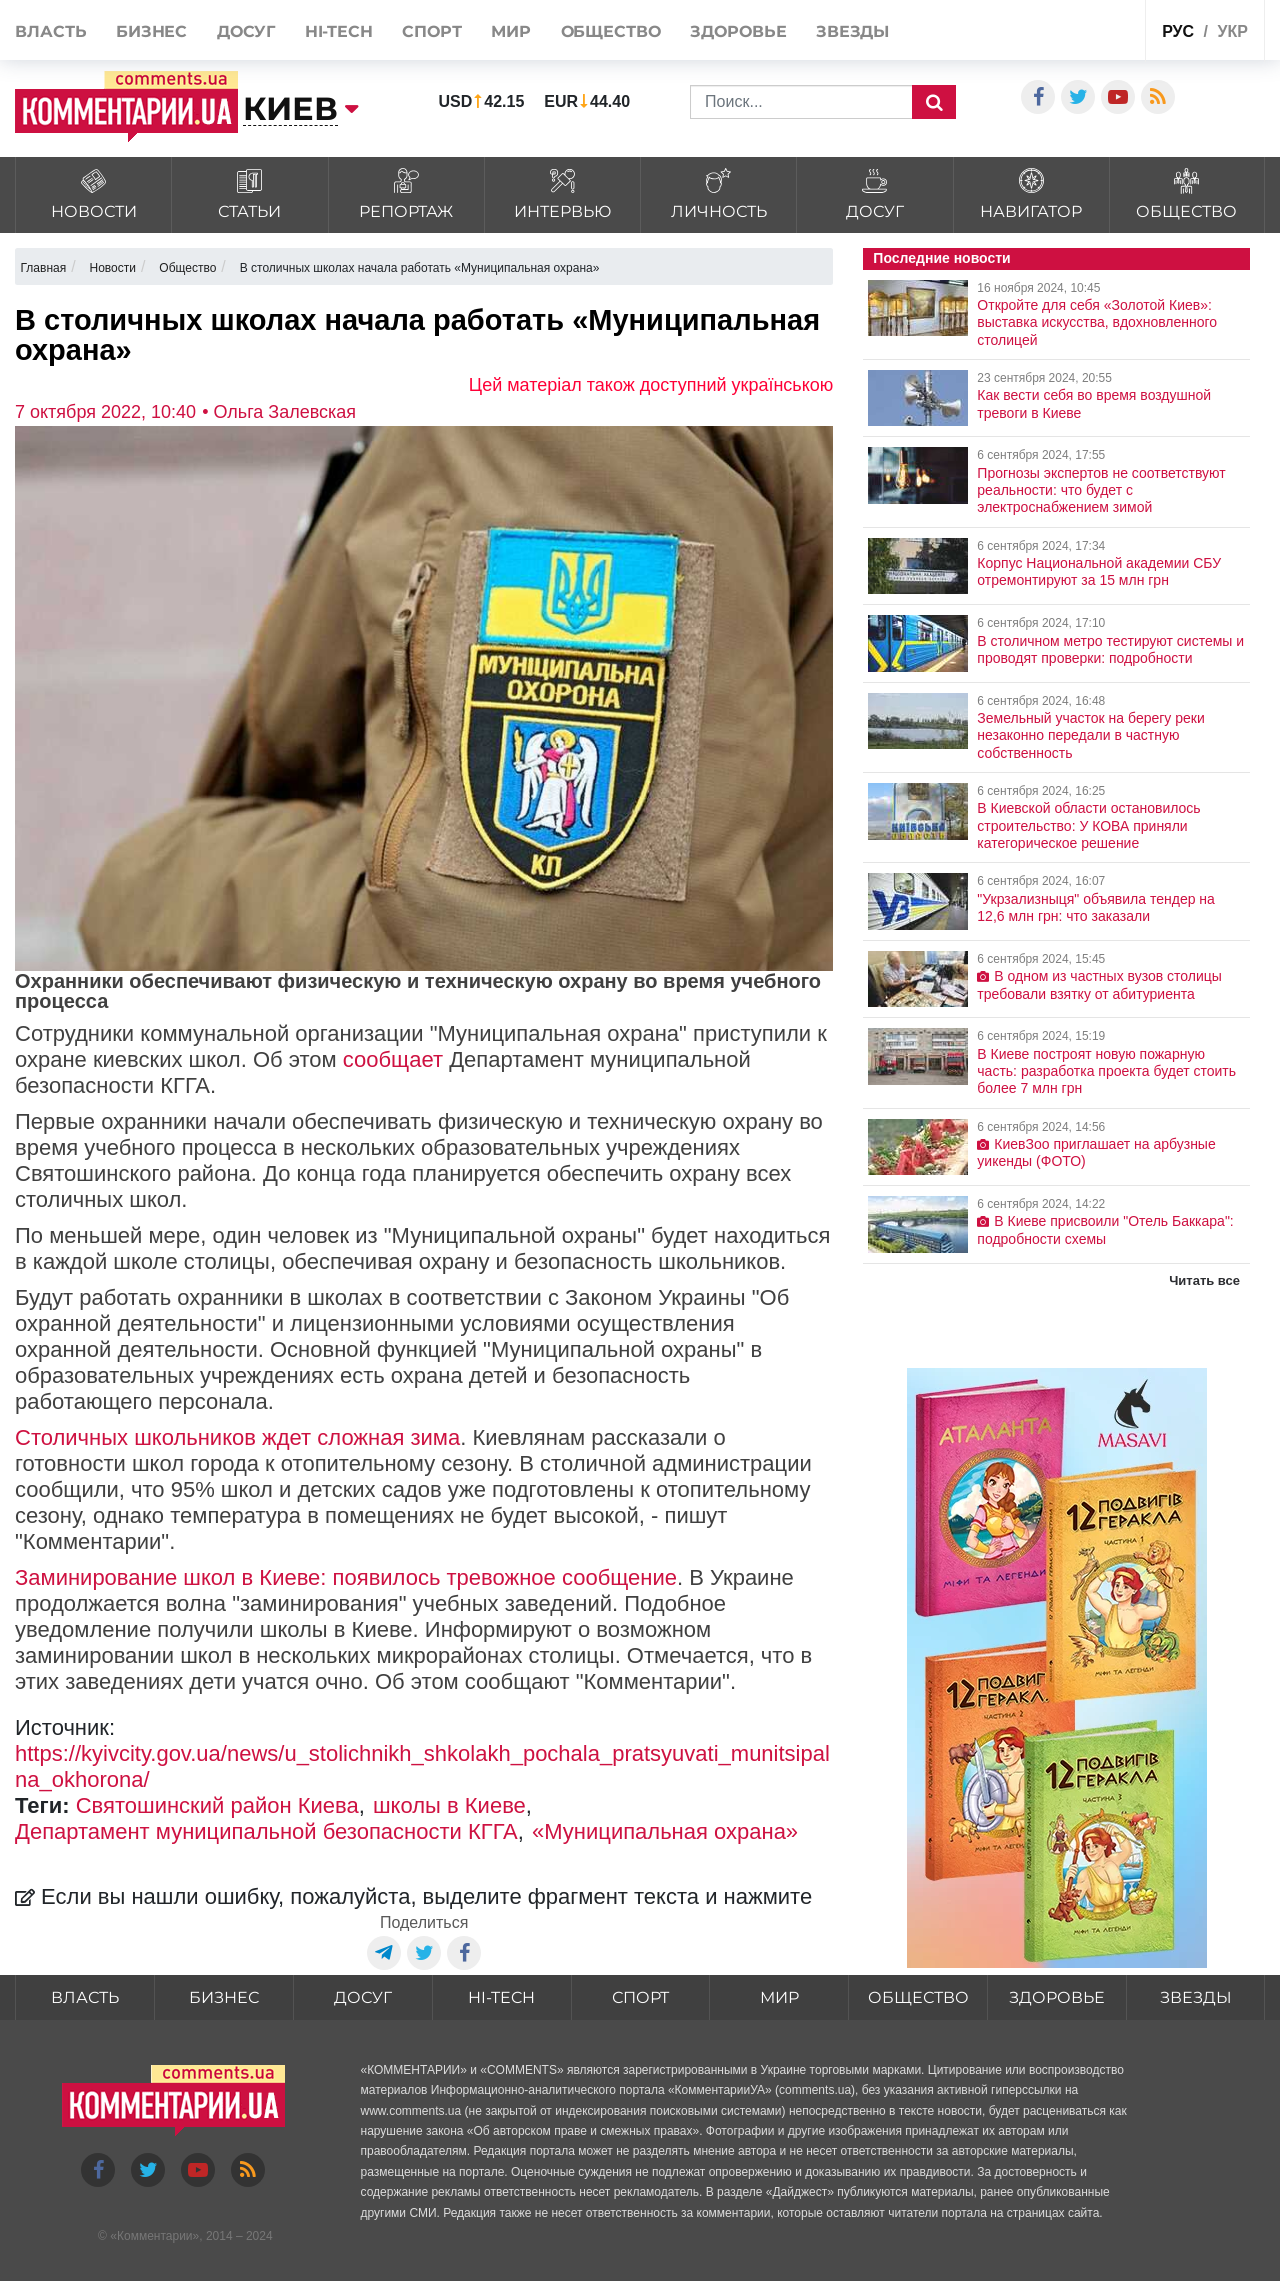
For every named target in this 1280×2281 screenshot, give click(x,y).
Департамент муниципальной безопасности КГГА (266, 1831)
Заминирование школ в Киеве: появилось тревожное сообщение (346, 1577)
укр (1232, 31)
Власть (50, 31)
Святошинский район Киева (217, 1805)
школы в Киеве (449, 1805)
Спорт (432, 31)
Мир (511, 31)
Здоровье (738, 31)
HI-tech (339, 31)
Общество (611, 31)
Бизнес (151, 31)
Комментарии (155, 2236)
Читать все (1204, 1280)
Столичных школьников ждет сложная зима (237, 1437)
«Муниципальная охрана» (665, 1831)
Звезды (852, 31)
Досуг (246, 31)
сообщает (393, 1059)
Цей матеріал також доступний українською (651, 385)
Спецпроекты (1081, 28)
